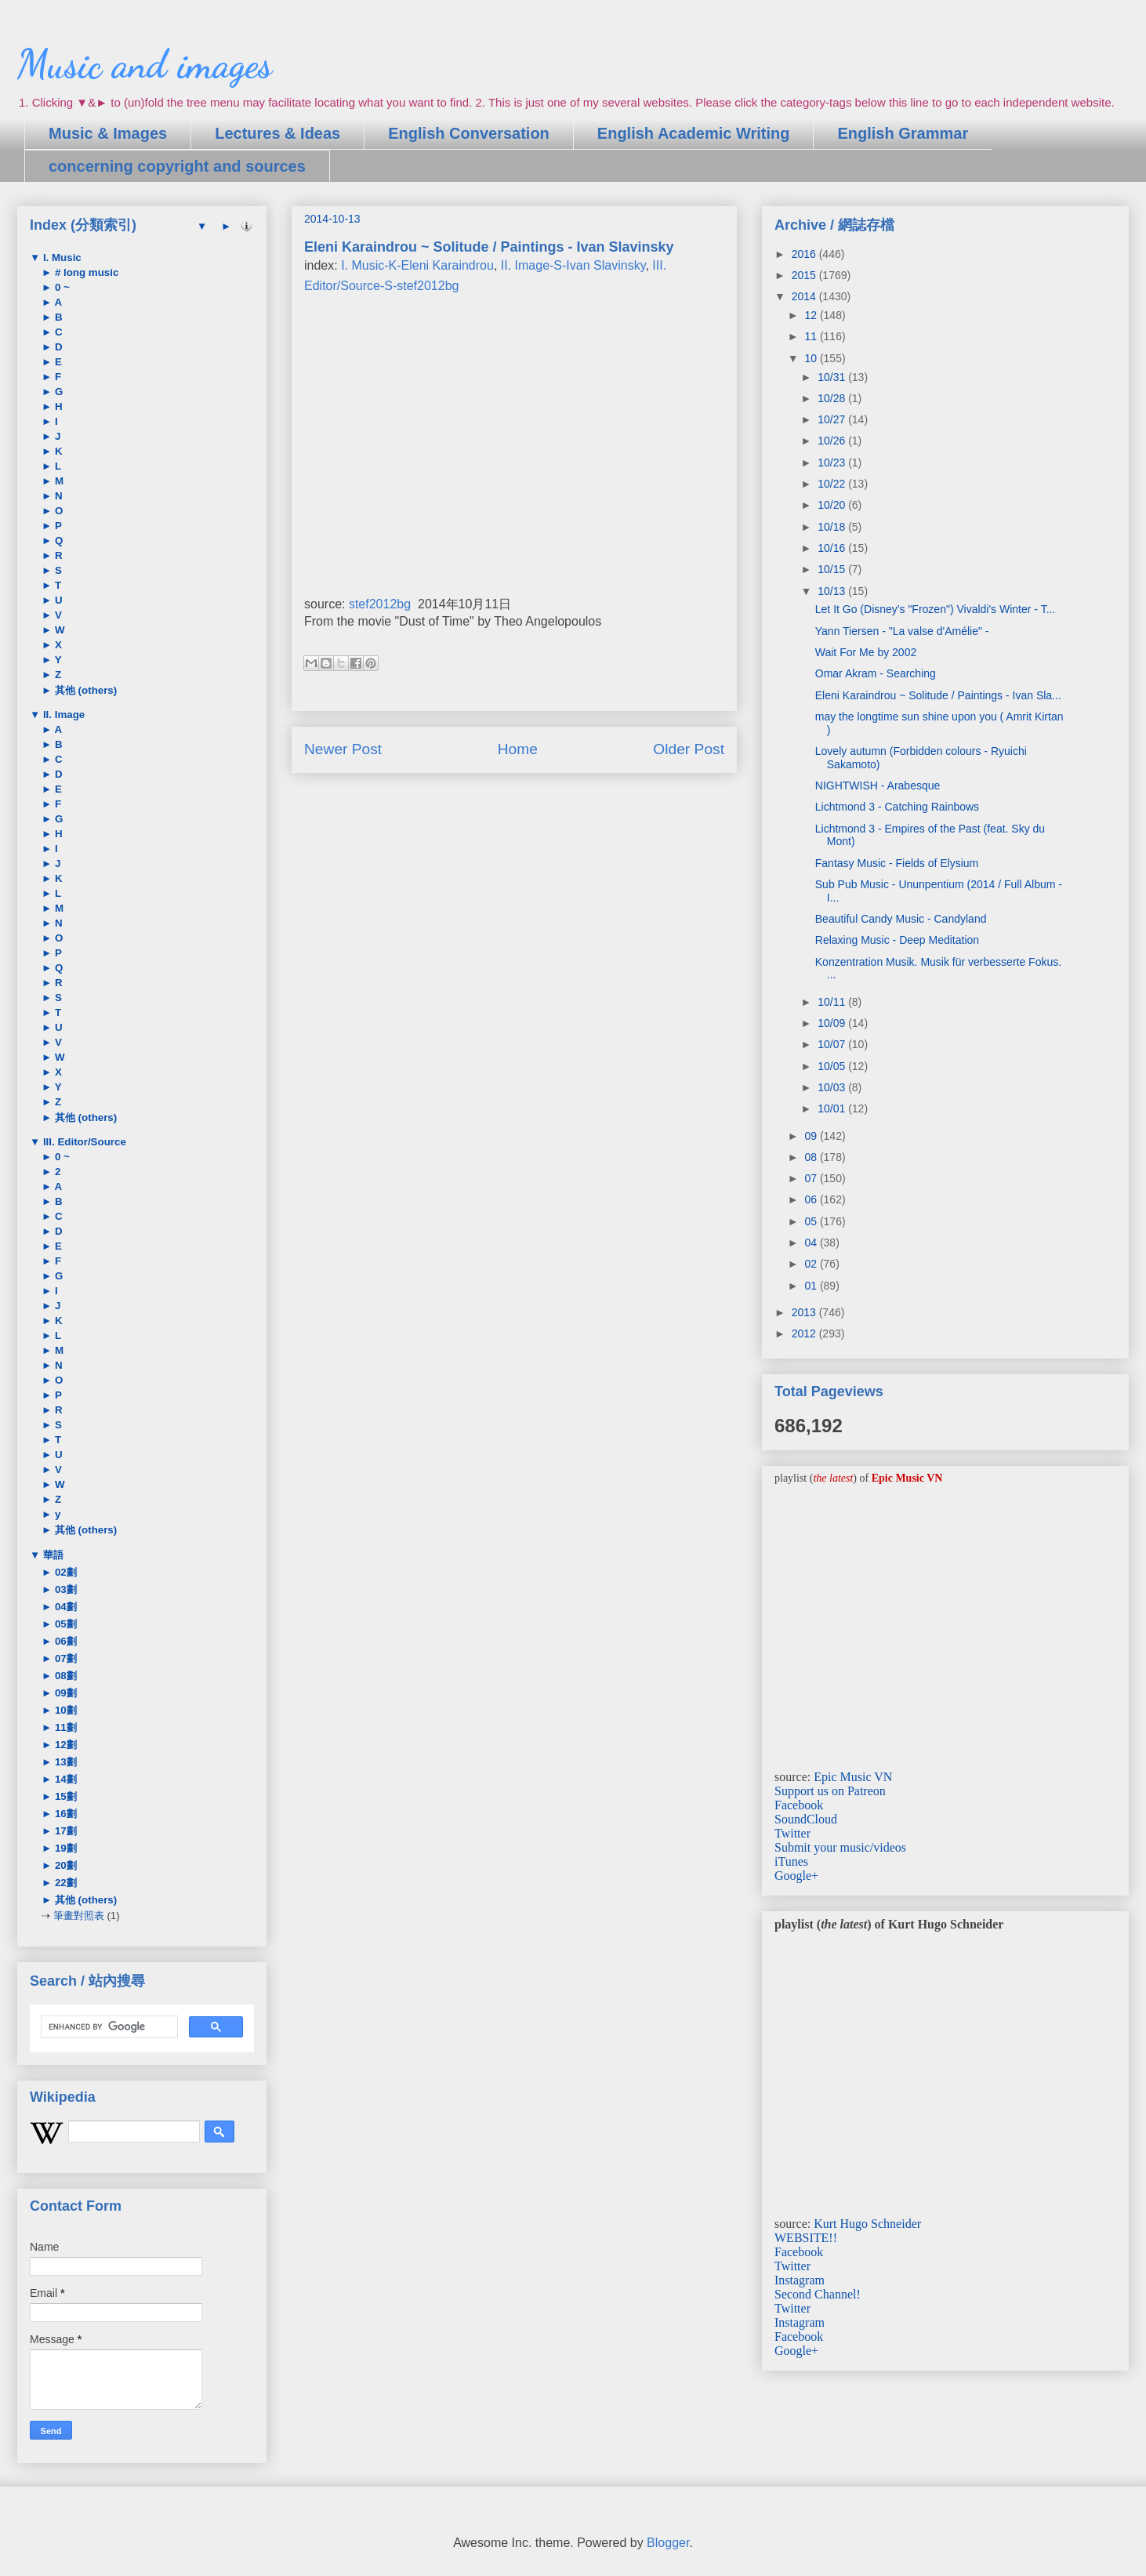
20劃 (64, 1865)
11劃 (64, 1727)
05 (811, 1221)
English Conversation (468, 133)
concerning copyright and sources (177, 166)
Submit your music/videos (840, 1847)
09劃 (64, 1693)
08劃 (64, 1676)
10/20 (833, 505)
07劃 (64, 1658)
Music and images (144, 64)
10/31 (833, 377)
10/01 (833, 1108)
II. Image (62, 714)
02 (811, 1263)
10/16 (833, 548)
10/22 (833, 483)
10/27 (833, 419)
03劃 (64, 1589)
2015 (805, 275)
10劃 (64, 1710)
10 (811, 358)
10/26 (833, 440)
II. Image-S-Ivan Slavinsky (573, 265)
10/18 (833, 527)
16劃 (64, 1814)
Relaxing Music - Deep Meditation (897, 940)
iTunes (791, 1861)
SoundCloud (805, 1819)
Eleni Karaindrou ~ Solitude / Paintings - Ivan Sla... (938, 695)
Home (518, 749)
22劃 (64, 1882)
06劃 (64, 1641)
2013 (805, 1312)
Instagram (799, 2280)
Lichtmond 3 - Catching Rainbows (897, 806)
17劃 (64, 1831)
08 (811, 1157)
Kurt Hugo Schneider (867, 2223)
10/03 (833, 1087)
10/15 (833, 569)
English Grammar (902, 133)
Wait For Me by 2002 (865, 652)
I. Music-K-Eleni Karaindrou (417, 265)
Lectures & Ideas (277, 133)
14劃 (64, 1779)
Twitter (792, 1833)
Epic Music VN (853, 1776)
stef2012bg (380, 604)
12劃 (64, 1745)
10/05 (833, 1066)
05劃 (64, 1624)
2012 (805, 1333)
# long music (85, 272)
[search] (108, 2027)
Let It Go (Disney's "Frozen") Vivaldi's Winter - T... (935, 609)
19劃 (64, 1848)
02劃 (64, 1572)
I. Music (61, 257)
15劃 (64, 1796)
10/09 (833, 1023)
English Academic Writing (693, 133)
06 (811, 1199)
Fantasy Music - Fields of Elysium (897, 863)
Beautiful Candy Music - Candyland (901, 918)
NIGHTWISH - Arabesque (878, 785)
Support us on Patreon (830, 1791)
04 (811, 1242)
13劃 (64, 1762)
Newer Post (343, 749)
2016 (805, 254)
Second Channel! (817, 2294)
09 (811, 1136)
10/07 (833, 1044)
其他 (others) (84, 690)
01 (811, 1285)
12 (811, 315)
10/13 (833, 591)
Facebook (798, 1805)
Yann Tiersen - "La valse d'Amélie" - (902, 631)
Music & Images (108, 133)
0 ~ (61, 287)
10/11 (833, 1002)
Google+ (796, 1875)
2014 (805, 296)
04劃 (64, 1607)
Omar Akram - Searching (875, 673)
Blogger (668, 2542)
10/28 (833, 398)
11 (811, 336)
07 (811, 1178)
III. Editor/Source (83, 1142)
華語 (51, 1555)
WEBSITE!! (805, 2237)
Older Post (688, 749)
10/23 (833, 462)
